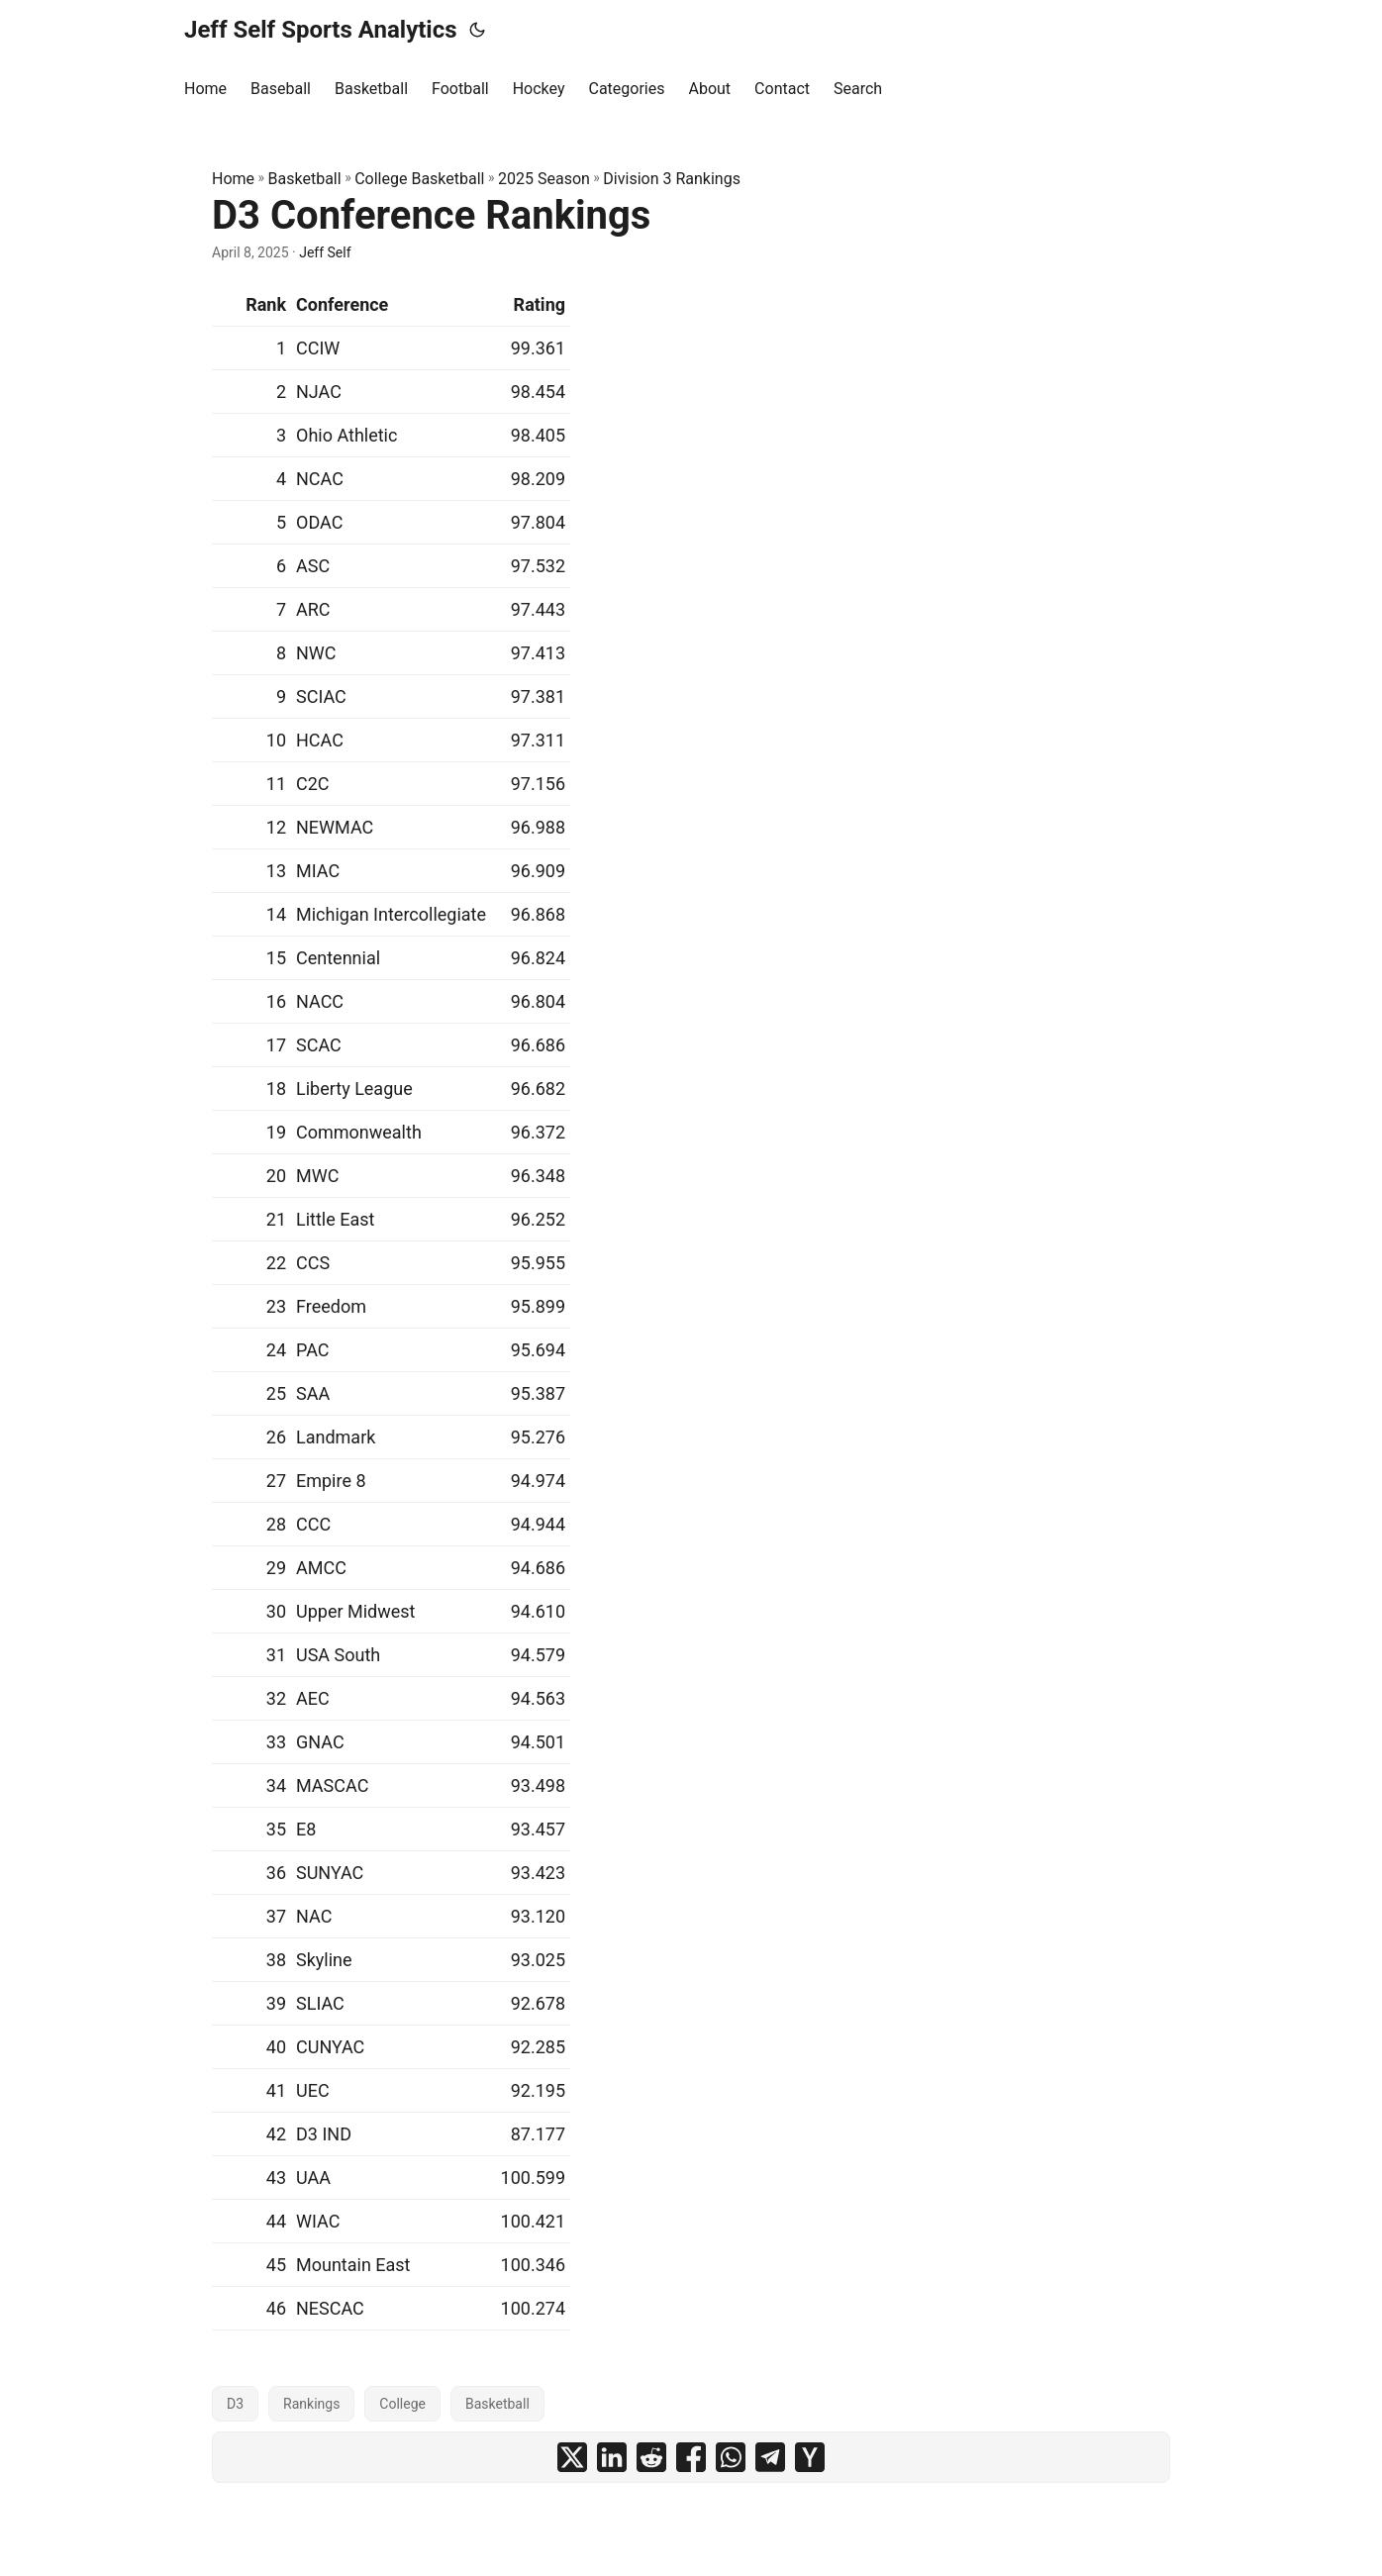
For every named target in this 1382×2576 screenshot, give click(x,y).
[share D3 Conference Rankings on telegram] (770, 2457)
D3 (235, 2404)
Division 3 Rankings (671, 178)
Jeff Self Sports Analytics (320, 30)
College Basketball (419, 178)
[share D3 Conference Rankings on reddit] (651, 2457)
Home (233, 178)
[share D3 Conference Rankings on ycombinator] (810, 2457)
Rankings (311, 2404)
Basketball (305, 178)
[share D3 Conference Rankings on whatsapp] (730, 2457)
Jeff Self (324, 252)
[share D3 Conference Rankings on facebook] (691, 2457)
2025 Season (544, 178)
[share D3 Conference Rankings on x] (572, 2457)
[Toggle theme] (477, 29)
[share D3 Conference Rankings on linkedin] (612, 2457)
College (402, 2404)
